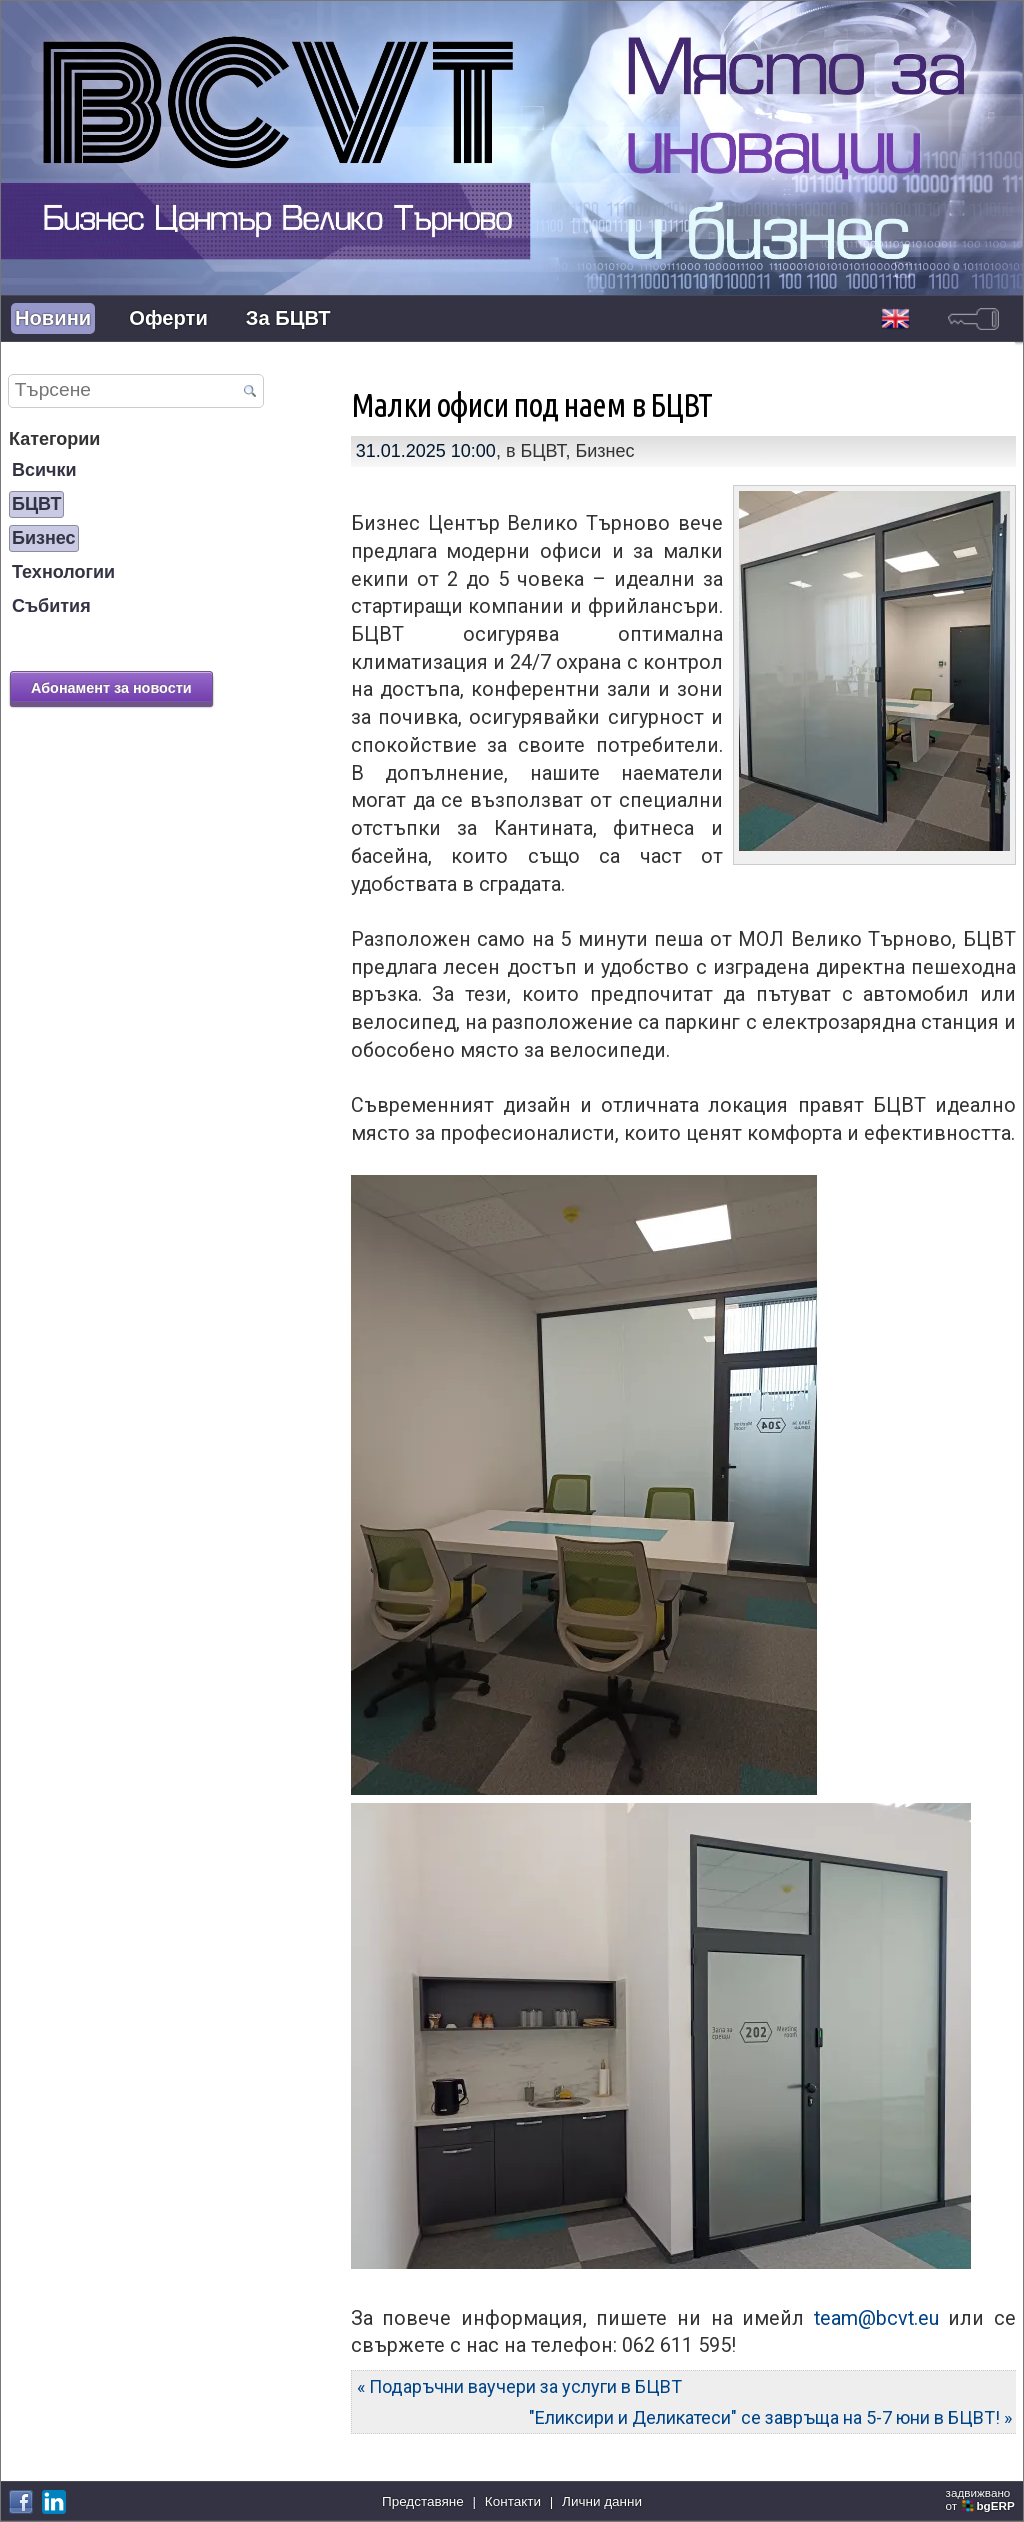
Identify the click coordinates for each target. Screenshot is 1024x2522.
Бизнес (44, 538)
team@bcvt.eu (876, 2318)
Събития (51, 606)
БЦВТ (36, 504)
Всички (44, 470)
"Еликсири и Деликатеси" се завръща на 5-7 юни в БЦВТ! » (770, 2417)
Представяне (423, 2501)
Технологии (63, 572)
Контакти (513, 2501)
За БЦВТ (288, 318)
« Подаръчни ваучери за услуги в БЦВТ (519, 2386)
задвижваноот (982, 2499)
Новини (53, 318)
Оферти (168, 318)
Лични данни (602, 2501)
